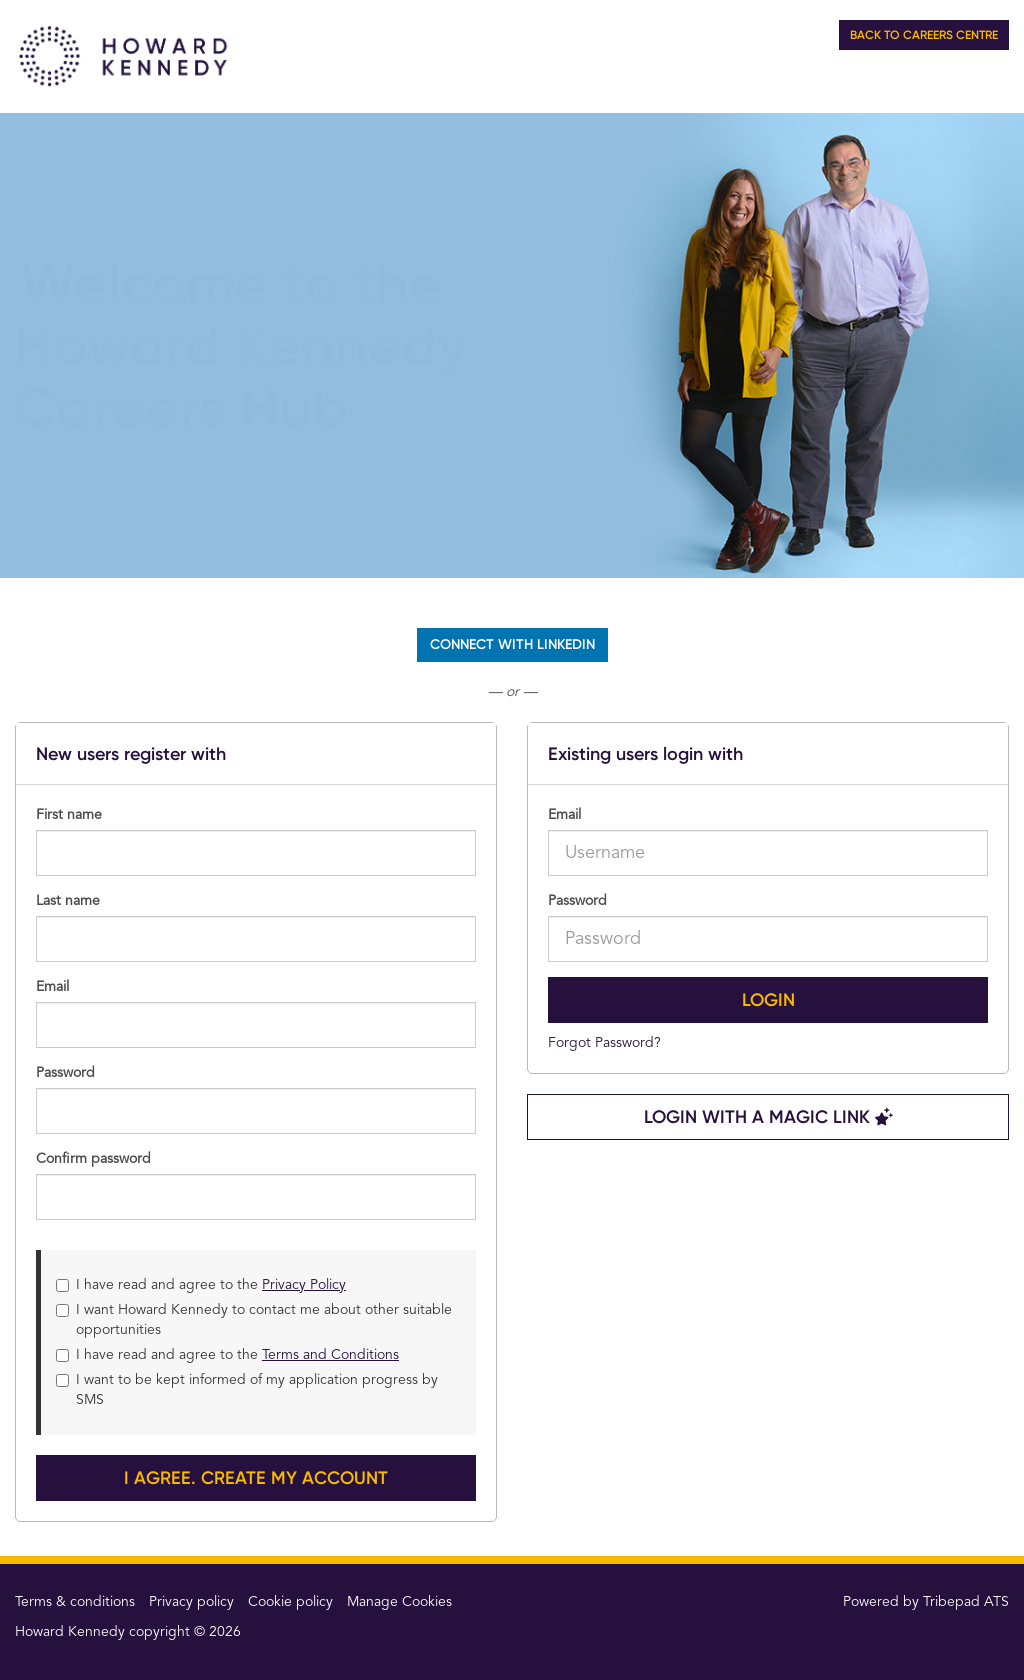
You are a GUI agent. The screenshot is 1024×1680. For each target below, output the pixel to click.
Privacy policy (191, 1602)
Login (768, 1000)
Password (577, 901)
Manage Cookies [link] (399, 1602)
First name (69, 815)
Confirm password (93, 1159)
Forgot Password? (604, 1043)
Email (564, 815)
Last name (68, 901)
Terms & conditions (75, 1602)
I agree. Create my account (256, 1478)
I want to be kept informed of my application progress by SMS (247, 1390)
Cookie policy (290, 1602)
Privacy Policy (304, 1285)
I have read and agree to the (201, 1285)
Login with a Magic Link (768, 1117)
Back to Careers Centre (924, 35)
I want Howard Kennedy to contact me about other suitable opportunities (254, 1320)
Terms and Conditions (330, 1355)
